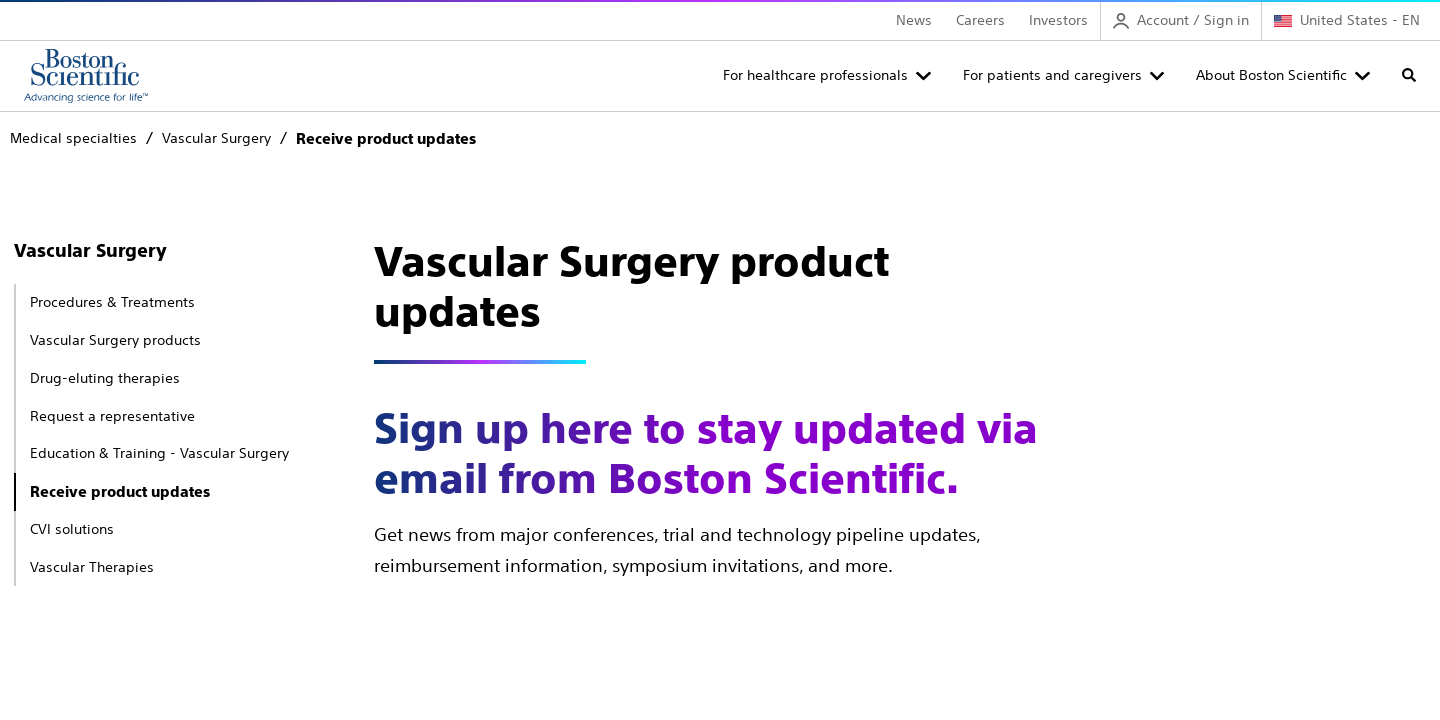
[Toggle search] (1409, 75)
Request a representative (112, 416)
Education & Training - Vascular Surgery (159, 453)
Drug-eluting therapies (105, 378)
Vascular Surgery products (115, 340)
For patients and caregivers (1052, 75)
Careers (980, 20)
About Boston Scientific (1271, 75)
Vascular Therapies (92, 567)
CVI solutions (72, 529)
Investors (1058, 20)
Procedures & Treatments (112, 302)
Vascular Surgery (90, 250)
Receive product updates (120, 491)
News (914, 20)
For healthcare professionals (815, 75)
